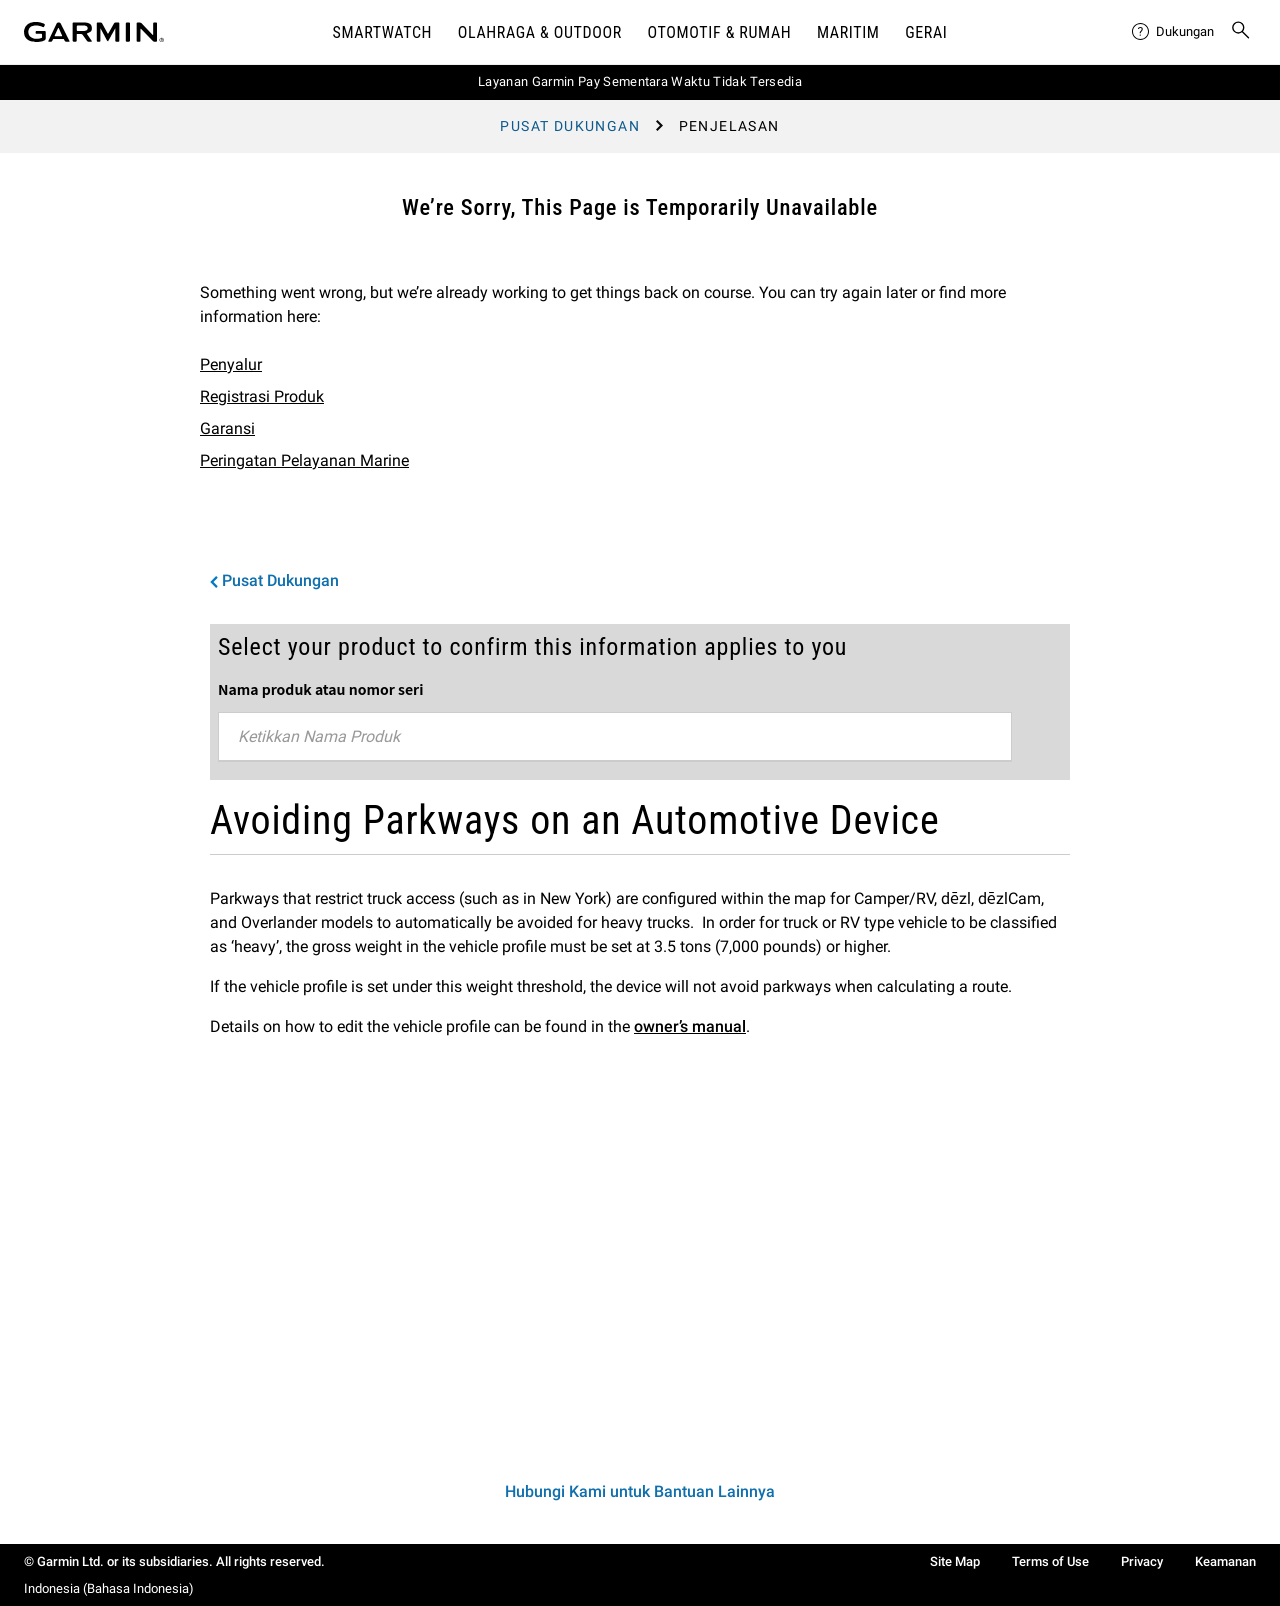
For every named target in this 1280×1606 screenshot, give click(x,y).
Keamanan (1225, 1561)
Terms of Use (1050, 1561)
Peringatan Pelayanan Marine (304, 460)
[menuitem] (1173, 32)
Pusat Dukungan (570, 126)
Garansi (227, 428)
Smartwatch (383, 32)
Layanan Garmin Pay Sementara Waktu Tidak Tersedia (640, 81)
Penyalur (231, 364)
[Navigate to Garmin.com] (94, 32)
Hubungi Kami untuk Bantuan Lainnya (640, 1491)
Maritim (848, 32)
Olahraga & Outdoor (540, 32)
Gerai (926, 32)
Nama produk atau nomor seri (320, 689)
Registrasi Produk (262, 396)
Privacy (1142, 1561)
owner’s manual (690, 1026)
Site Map (955, 1561)
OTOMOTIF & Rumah (720, 32)
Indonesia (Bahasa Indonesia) (109, 1588)
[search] (1241, 32)
